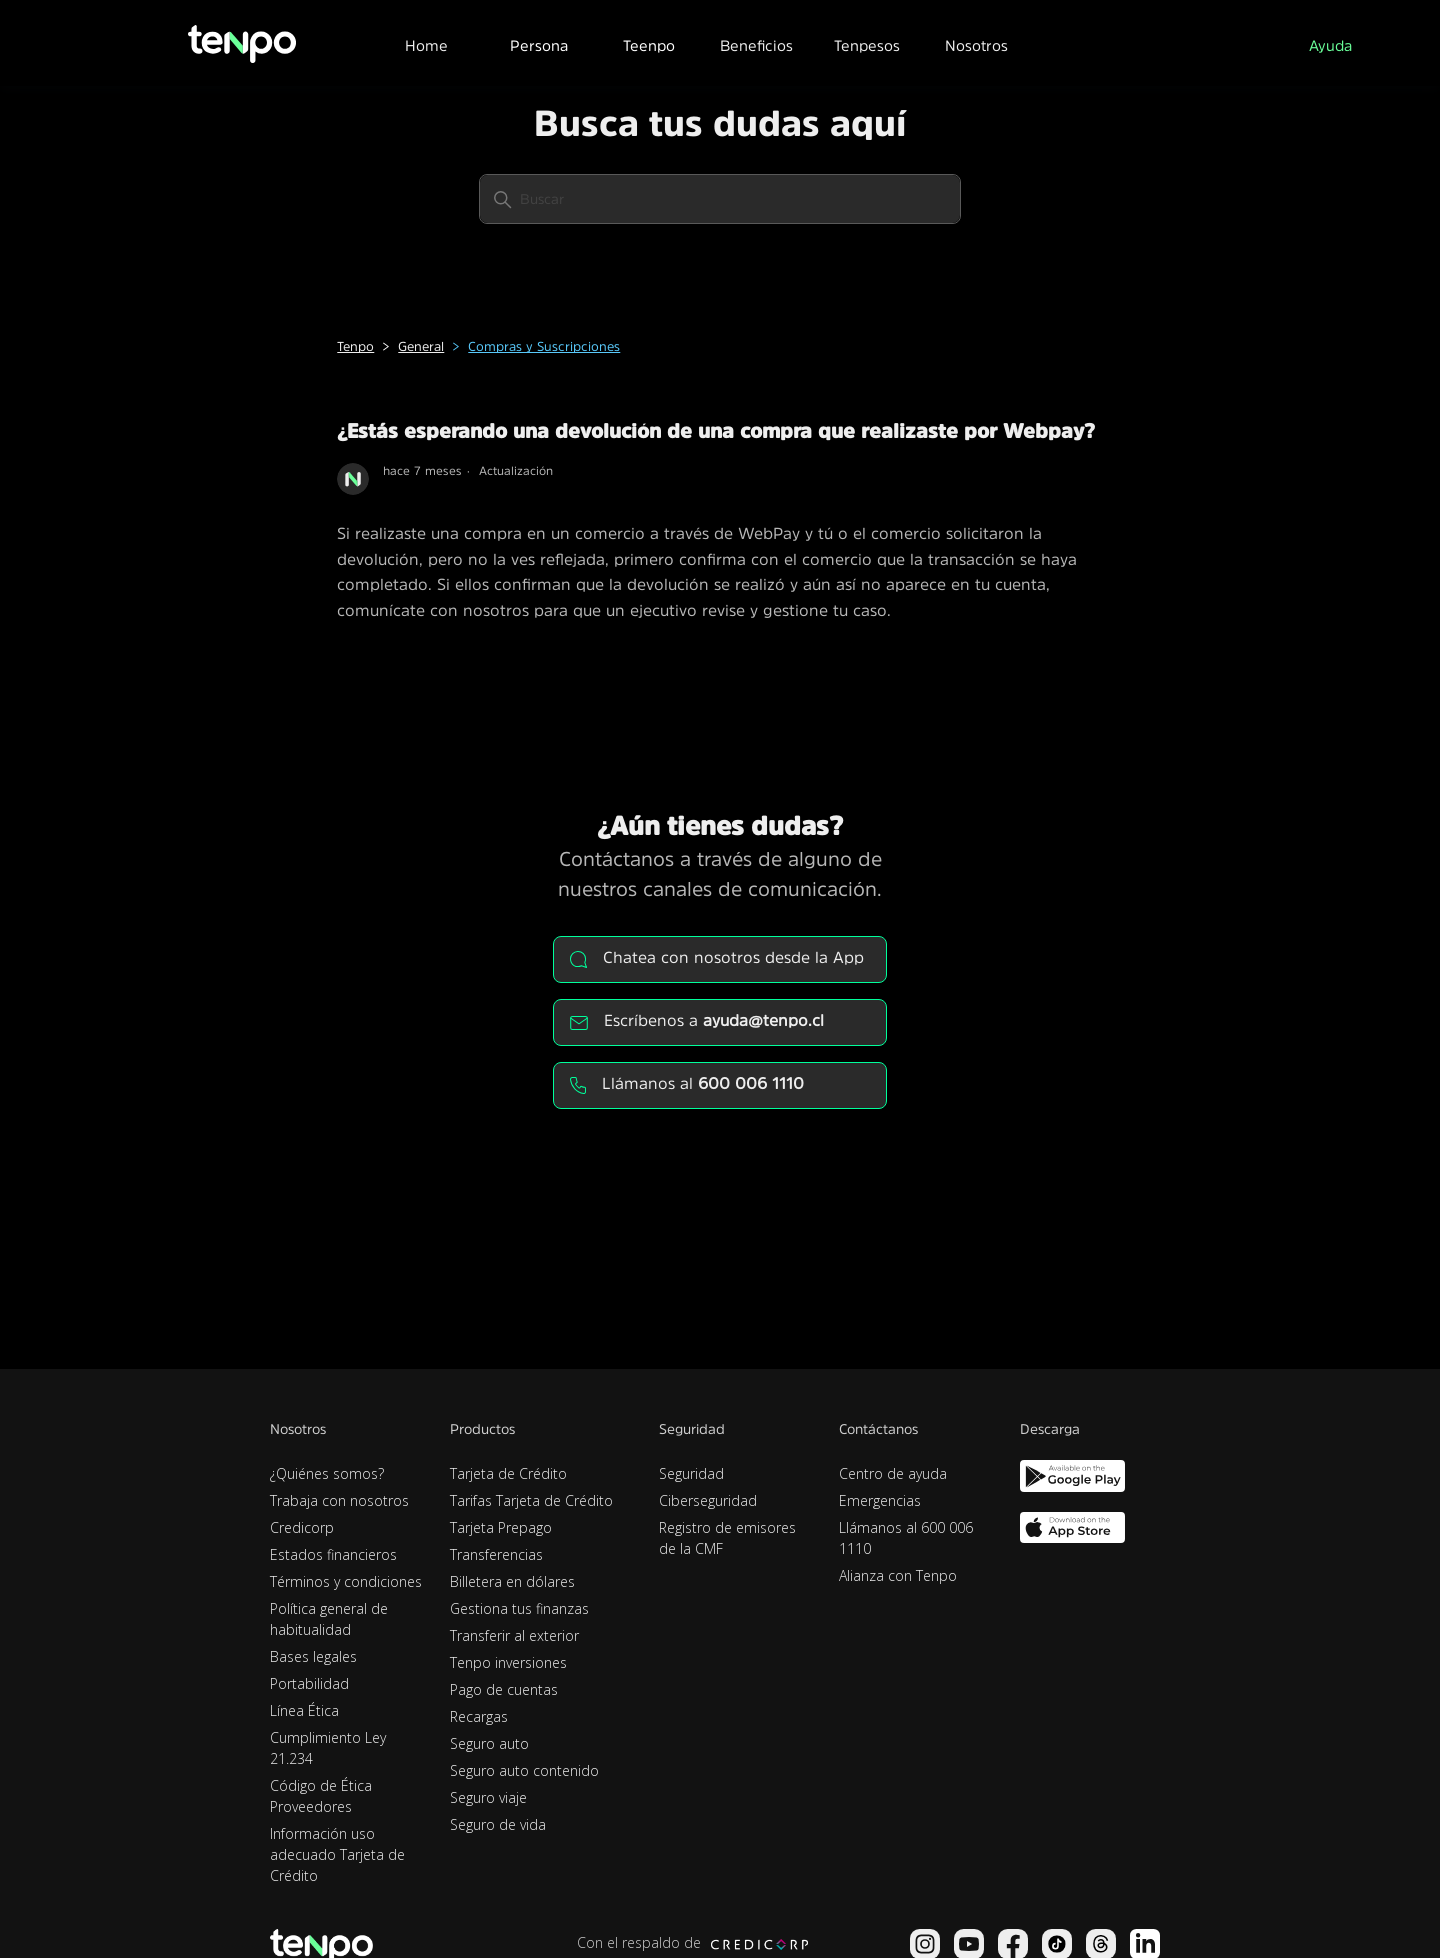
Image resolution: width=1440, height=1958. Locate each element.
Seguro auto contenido (524, 1770)
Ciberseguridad (708, 1500)
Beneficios (756, 45)
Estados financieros (333, 1554)
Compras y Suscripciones (544, 346)
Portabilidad (309, 1683)
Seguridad (691, 1473)
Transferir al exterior (514, 1635)
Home (426, 45)
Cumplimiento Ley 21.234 (328, 1748)
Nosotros (976, 45)
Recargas (479, 1716)
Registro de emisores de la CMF (727, 1538)
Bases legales (313, 1656)
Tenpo (355, 346)
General (421, 346)
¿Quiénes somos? (327, 1473)
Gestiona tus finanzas (519, 1608)
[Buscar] (720, 199)
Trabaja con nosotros (339, 1500)
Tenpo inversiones (508, 1662)
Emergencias (880, 1500)
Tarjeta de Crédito (508, 1473)
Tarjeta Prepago (501, 1527)
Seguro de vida (498, 1824)
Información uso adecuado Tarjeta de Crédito (337, 1854)
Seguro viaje (488, 1797)
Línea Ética (304, 1710)
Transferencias (496, 1554)
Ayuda (1330, 45)
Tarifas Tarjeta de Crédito (531, 1500)
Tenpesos (867, 45)
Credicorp (302, 1527)
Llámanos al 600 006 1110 (906, 1538)
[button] (538, 43)
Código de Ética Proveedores (321, 1796)
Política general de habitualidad (329, 1619)
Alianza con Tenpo (898, 1575)
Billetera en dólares (512, 1581)
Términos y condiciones (346, 1581)
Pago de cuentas (504, 1689)
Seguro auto (489, 1743)
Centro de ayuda (893, 1473)
